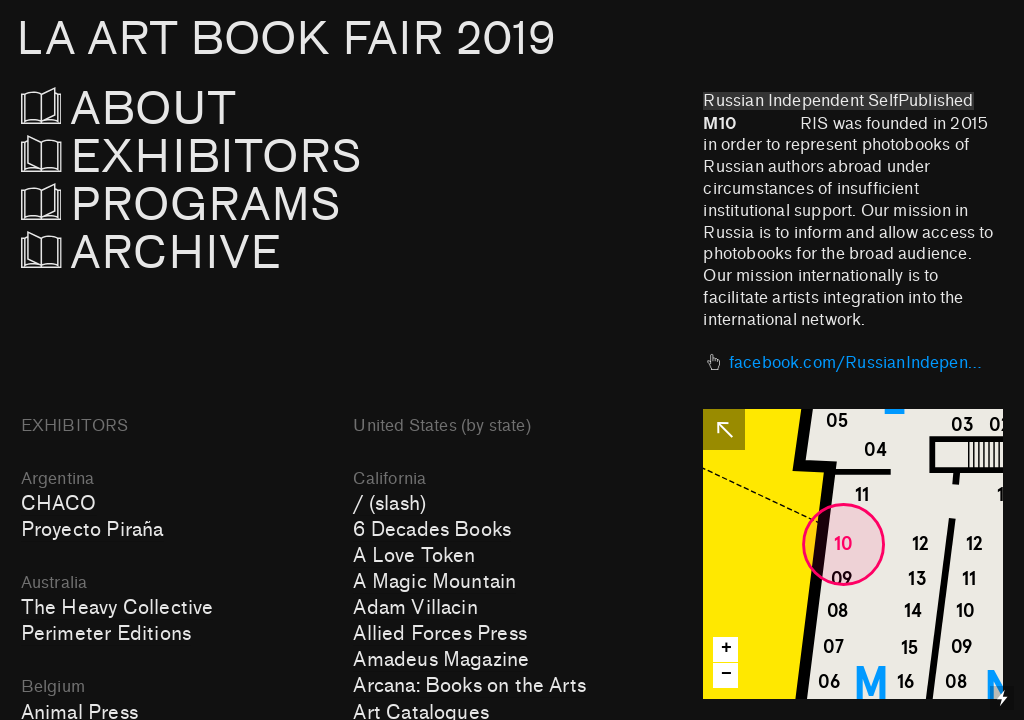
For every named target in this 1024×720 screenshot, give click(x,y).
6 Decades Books (432, 530)
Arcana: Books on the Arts (469, 686)
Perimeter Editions (106, 634)
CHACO (59, 504)
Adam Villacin (415, 608)
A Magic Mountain (434, 582)
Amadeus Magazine (441, 660)
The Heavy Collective (117, 608)
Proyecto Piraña (92, 530)
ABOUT (156, 109)
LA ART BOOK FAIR (285, 39)
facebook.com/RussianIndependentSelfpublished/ (856, 363)
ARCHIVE (151, 253)
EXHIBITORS (245, 157)
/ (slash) (389, 504)
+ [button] (726, 648)
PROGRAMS (181, 205)
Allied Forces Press (440, 634)
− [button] (726, 674)
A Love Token (414, 556)
